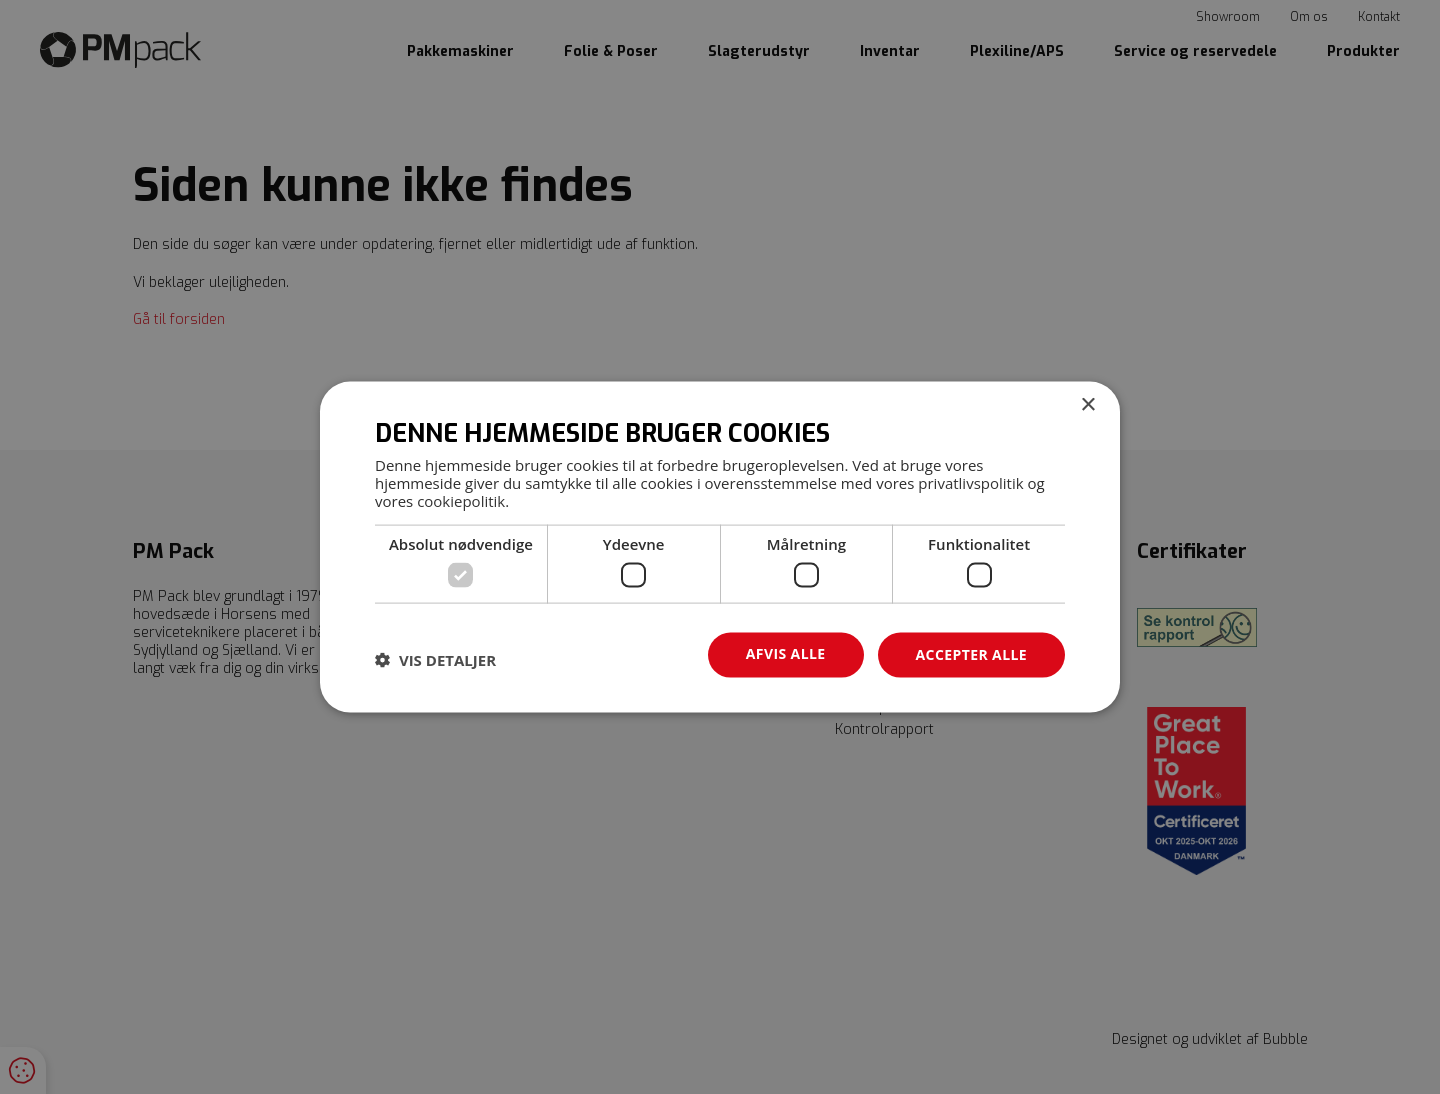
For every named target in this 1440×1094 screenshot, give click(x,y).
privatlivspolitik (970, 482)
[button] (435, 660)
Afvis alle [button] (786, 653)
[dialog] (720, 547)
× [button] (1087, 405)
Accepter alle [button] (971, 654)
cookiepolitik (461, 500)
